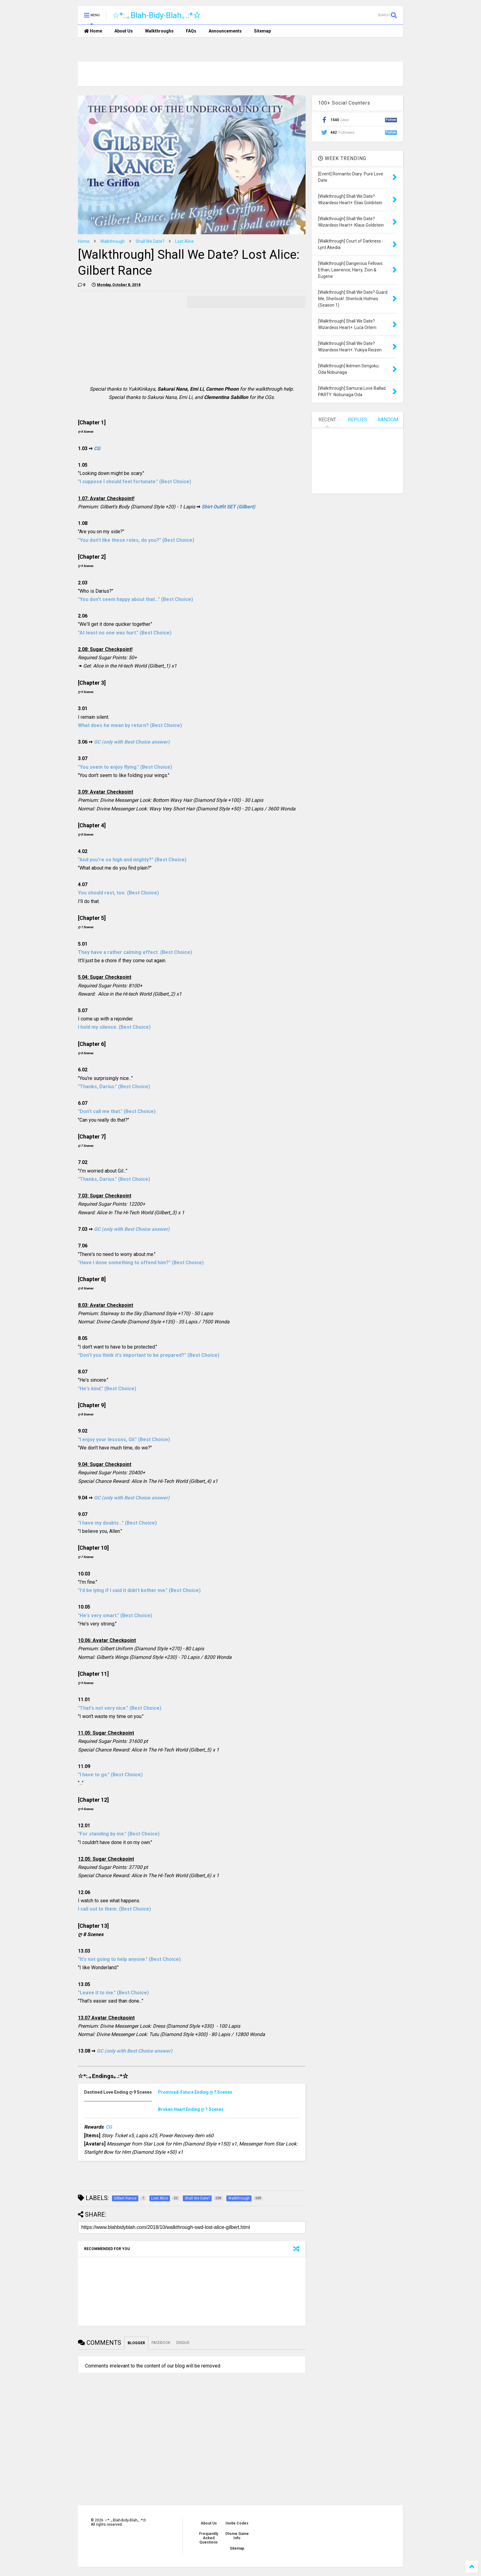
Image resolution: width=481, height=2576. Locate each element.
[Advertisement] (129, 339)
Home (93, 31)
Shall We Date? (150, 241)
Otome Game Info (237, 2536)
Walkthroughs (159, 31)
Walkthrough (112, 241)
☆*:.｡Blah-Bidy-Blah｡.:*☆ (156, 15)
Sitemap (262, 31)
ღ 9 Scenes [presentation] (118, 2092)
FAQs (191, 31)
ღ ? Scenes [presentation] (195, 2092)
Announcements (225, 31)
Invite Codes (236, 2523)
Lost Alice (184, 241)
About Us (123, 31)
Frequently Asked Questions (208, 2538)
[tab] (121, 2092)
